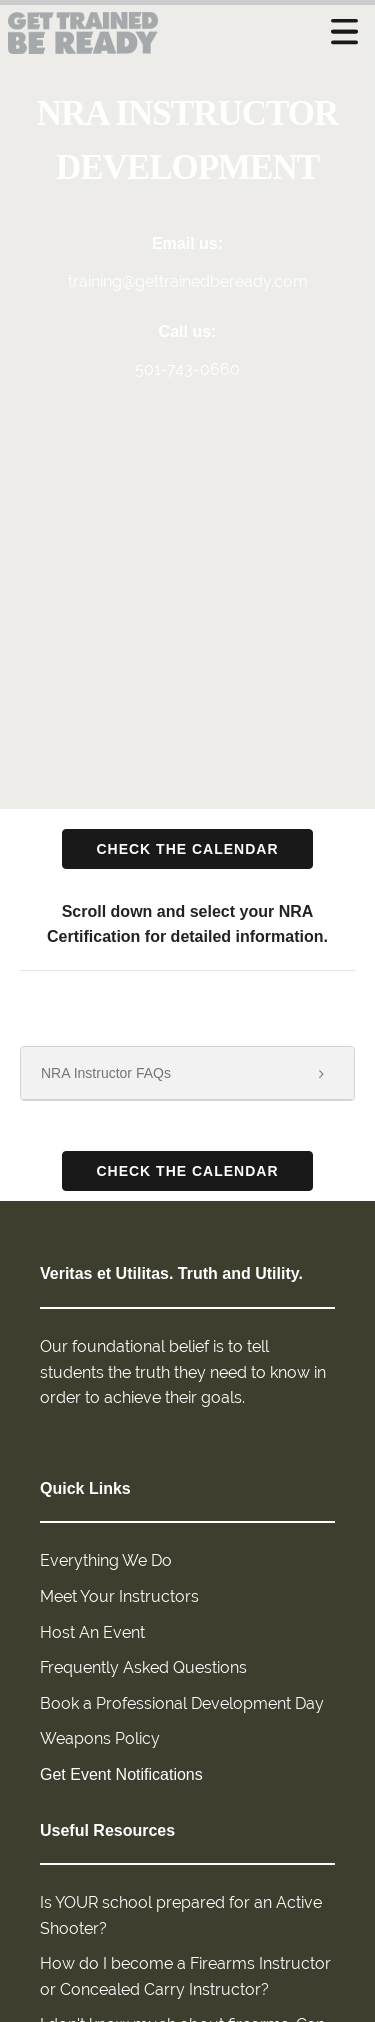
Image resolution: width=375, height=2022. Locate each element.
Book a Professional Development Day (182, 1703)
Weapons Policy (100, 1738)
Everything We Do (106, 1560)
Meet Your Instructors (119, 1596)
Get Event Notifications (121, 1774)
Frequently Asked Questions (143, 1667)
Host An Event (92, 1632)
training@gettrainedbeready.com (188, 281)
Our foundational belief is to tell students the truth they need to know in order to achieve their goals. (183, 1372)
